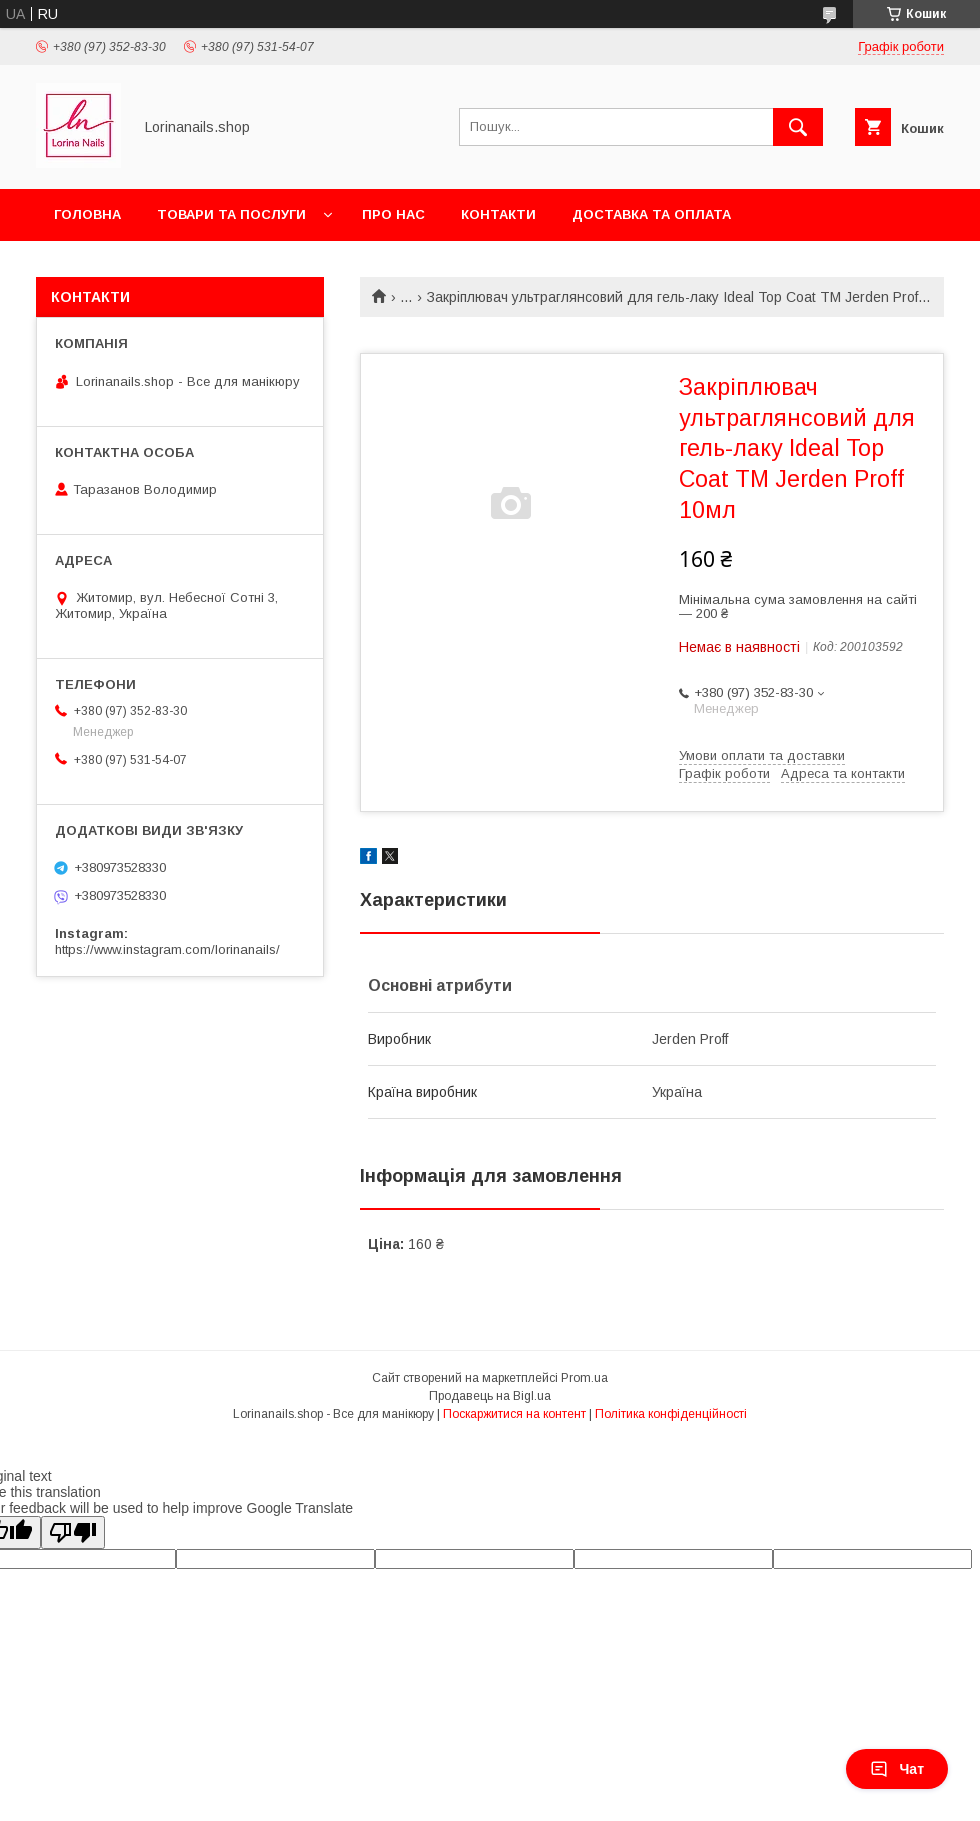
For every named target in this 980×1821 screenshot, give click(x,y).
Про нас (393, 214)
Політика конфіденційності (671, 1414)
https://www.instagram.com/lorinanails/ (167, 949)
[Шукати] (798, 127)
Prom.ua (584, 1378)
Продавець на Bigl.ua (490, 1396)
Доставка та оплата (651, 214)
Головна (87, 214)
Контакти (498, 214)
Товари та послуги (231, 214)
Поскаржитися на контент (514, 1414)
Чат (897, 1769)
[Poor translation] (73, 1532)
